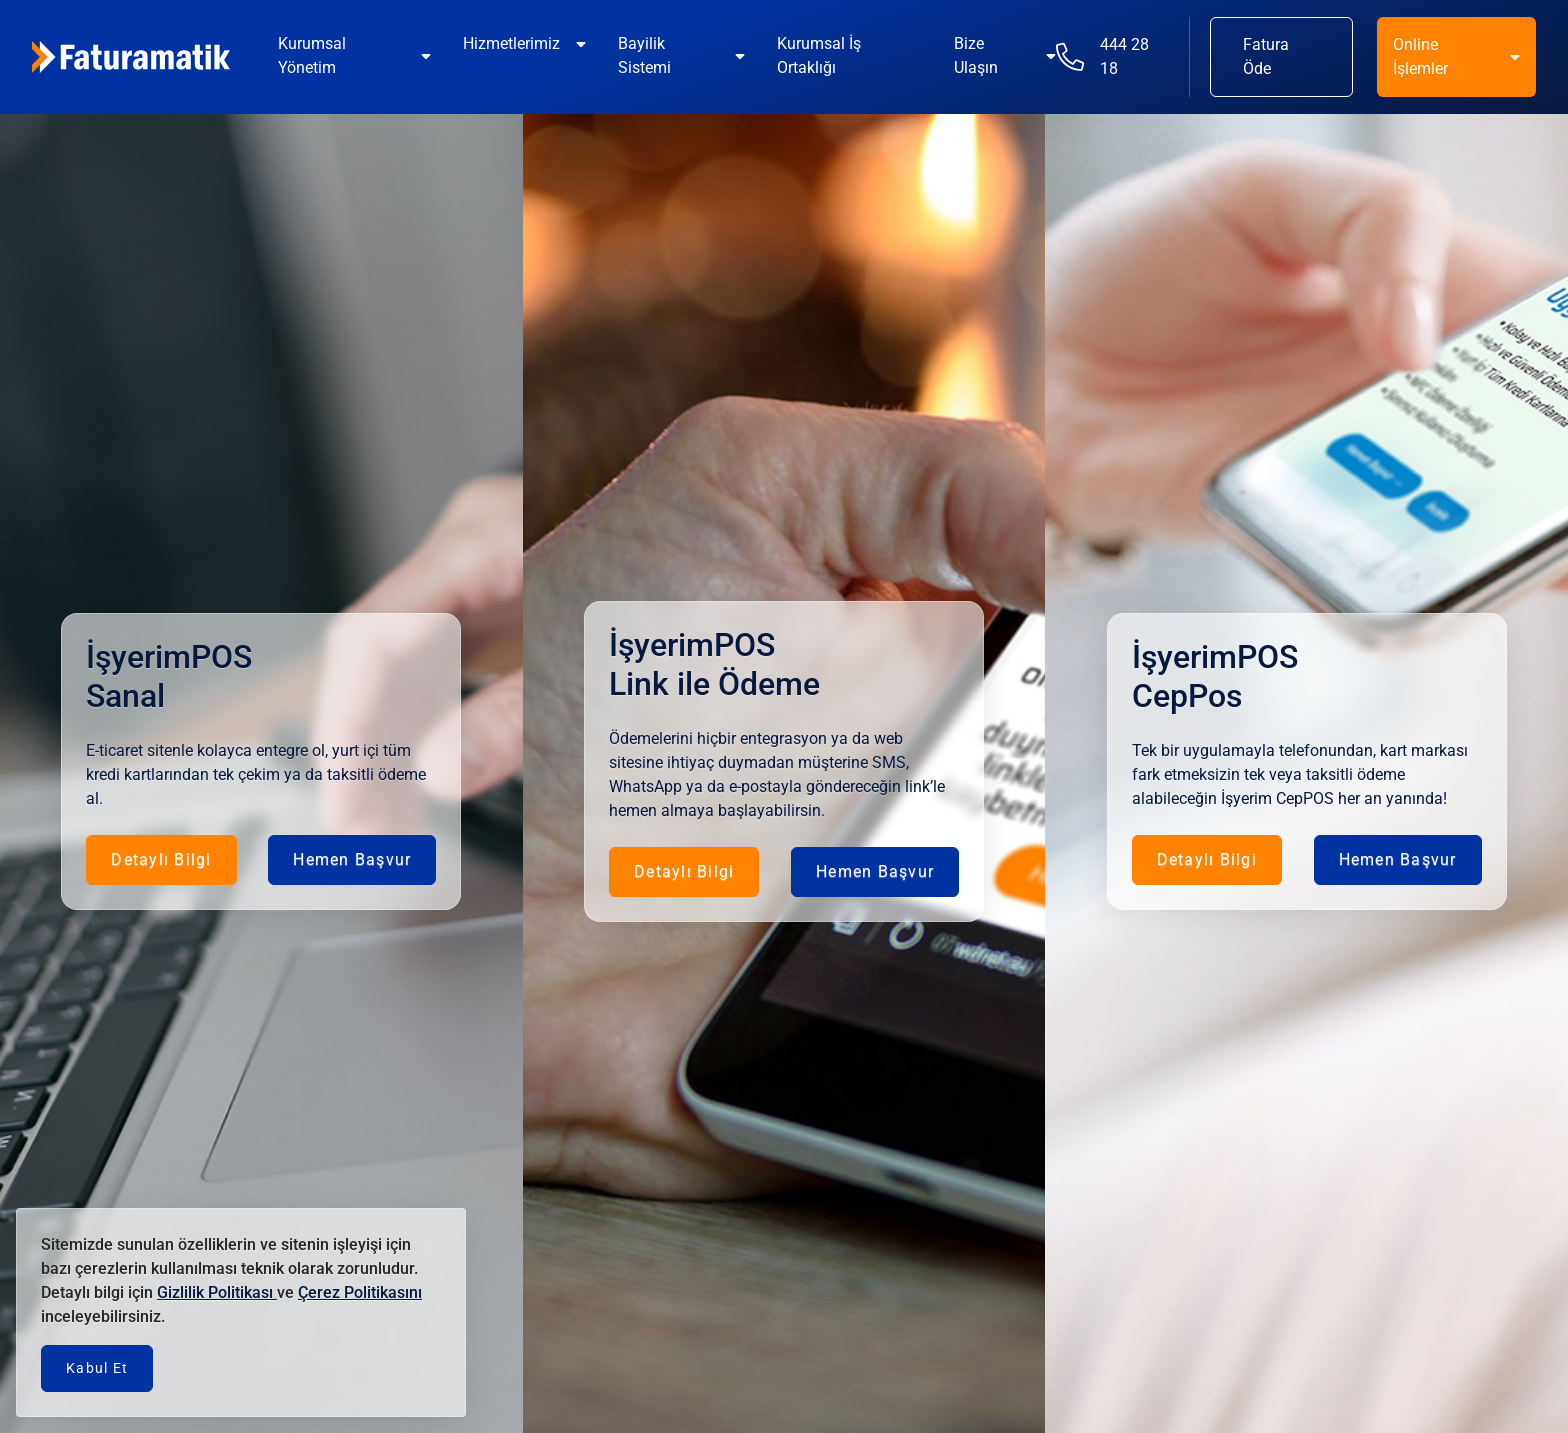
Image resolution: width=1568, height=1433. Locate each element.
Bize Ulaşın (976, 55)
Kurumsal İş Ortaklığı (819, 55)
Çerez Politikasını (360, 1292)
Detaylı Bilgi (161, 859)
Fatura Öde (1266, 56)
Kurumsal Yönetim (312, 55)
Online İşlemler (1420, 56)
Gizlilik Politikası (217, 1292)
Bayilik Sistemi (644, 55)
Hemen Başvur (352, 859)
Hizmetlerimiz (511, 43)
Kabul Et (97, 1368)
